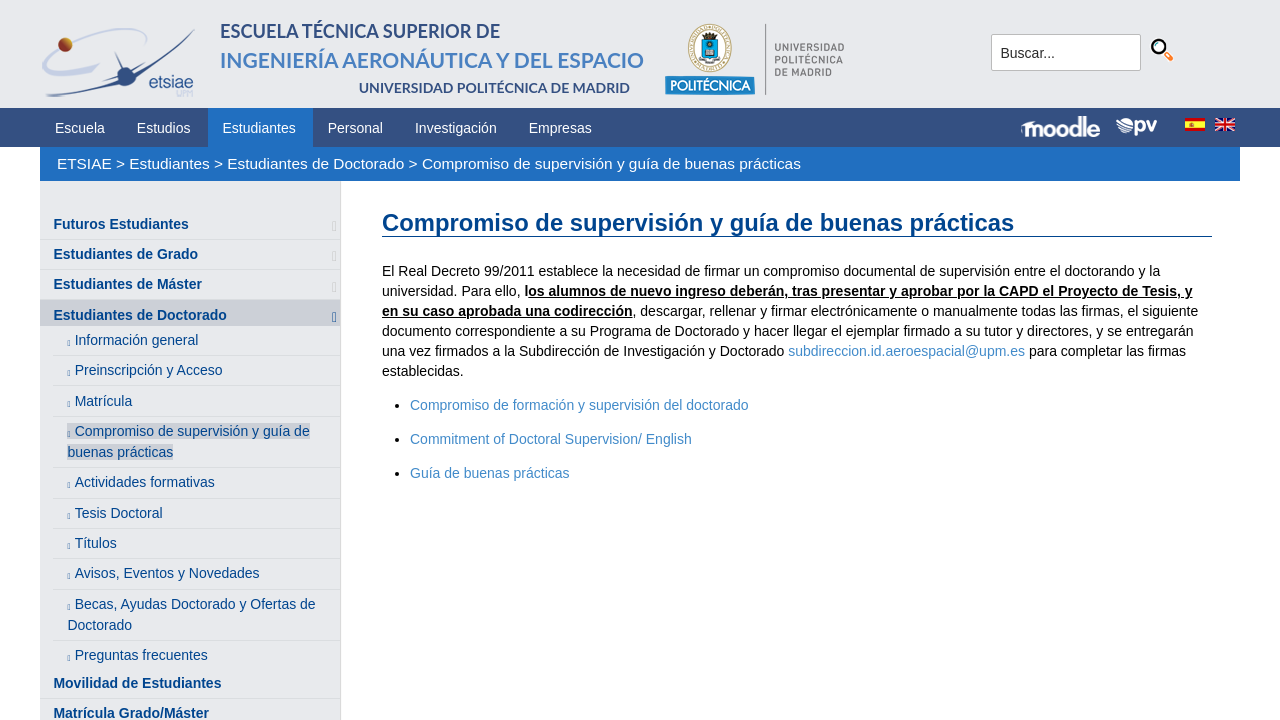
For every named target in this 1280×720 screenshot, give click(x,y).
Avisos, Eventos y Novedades (167, 573)
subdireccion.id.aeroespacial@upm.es (906, 351)
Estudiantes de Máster (127, 284)
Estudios (164, 128)
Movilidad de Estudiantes (137, 683)
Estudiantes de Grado (125, 254)
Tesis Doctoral (119, 513)
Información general (137, 340)
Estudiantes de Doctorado (315, 163)
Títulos (96, 543)
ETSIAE (84, 163)
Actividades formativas (145, 482)
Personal (355, 128)
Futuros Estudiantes (120, 224)
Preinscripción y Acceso (149, 370)
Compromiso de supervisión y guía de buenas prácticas (611, 163)
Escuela (80, 128)
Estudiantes (259, 128)
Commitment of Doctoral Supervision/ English (551, 439)
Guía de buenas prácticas (490, 473)
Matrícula (104, 401)
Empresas (560, 128)
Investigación (456, 128)
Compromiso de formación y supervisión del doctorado (579, 405)
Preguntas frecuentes (141, 655)
